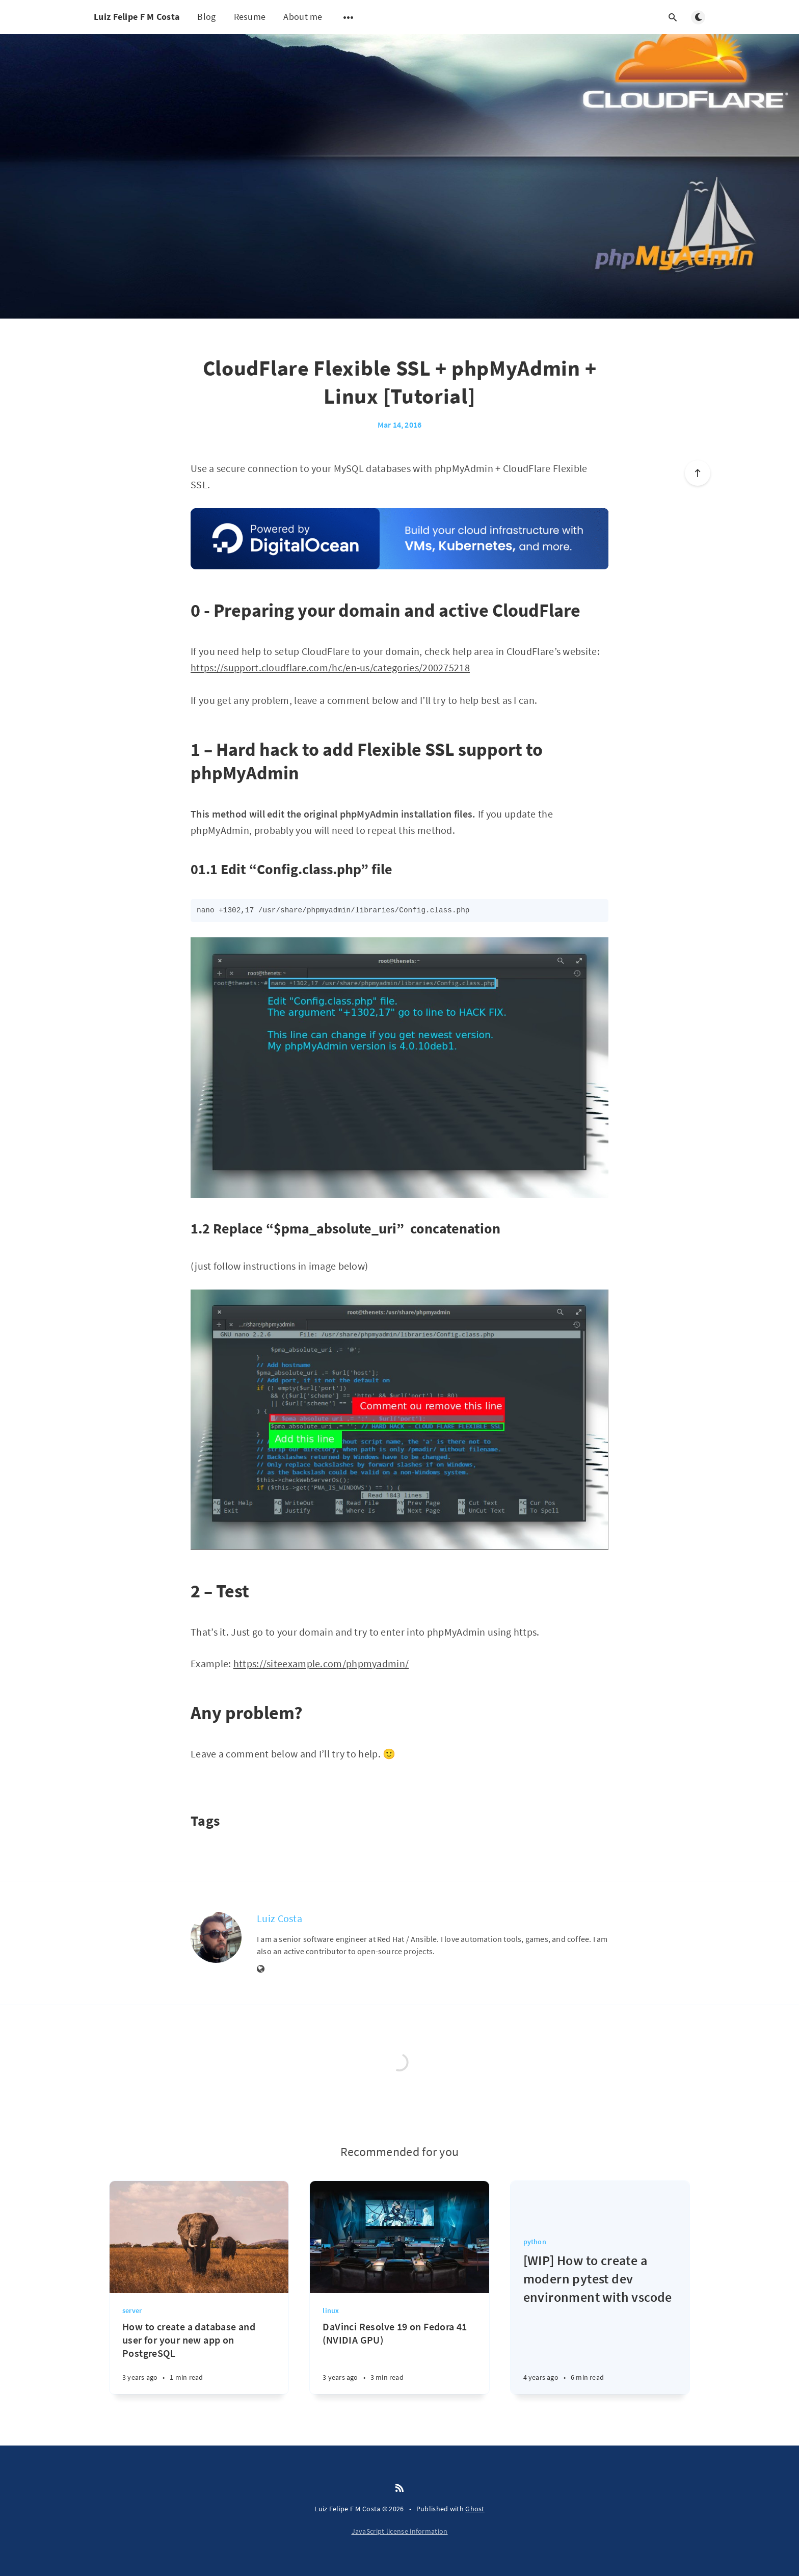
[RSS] (399, 2488)
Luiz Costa (279, 1918)
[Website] (261, 1969)
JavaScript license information (400, 2531)
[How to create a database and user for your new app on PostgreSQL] (199, 2357)
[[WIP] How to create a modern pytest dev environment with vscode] (600, 2322)
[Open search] (672, 17)
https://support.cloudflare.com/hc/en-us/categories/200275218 (330, 667)
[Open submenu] (348, 17)
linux (331, 2310)
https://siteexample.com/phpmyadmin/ (321, 1663)
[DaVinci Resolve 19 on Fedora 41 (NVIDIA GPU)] (399, 2357)
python (534, 2241)
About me (302, 16)
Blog (206, 16)
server (132, 2310)
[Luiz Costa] (216, 1937)
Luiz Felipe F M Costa (136, 16)
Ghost (475, 2508)
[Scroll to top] (697, 473)
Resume (250, 16)
